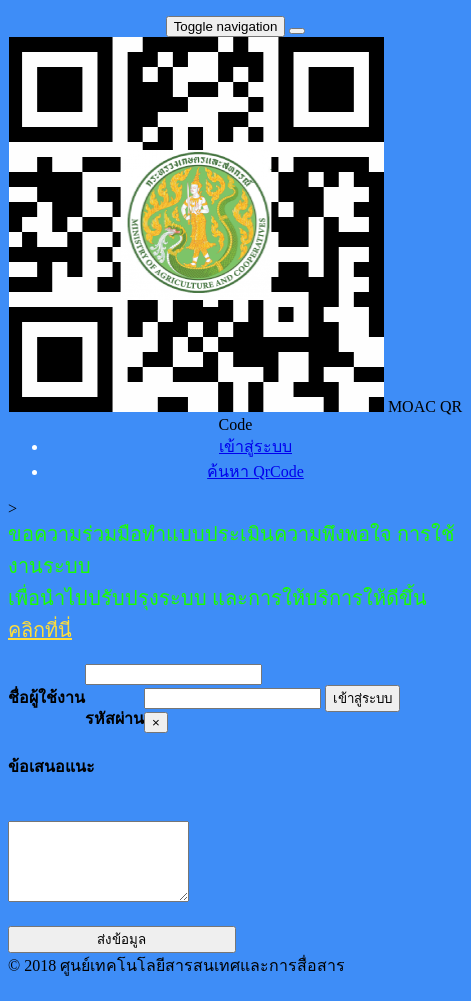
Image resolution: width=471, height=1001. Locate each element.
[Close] (156, 722)
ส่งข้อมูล (121, 954)
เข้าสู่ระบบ (362, 698)
